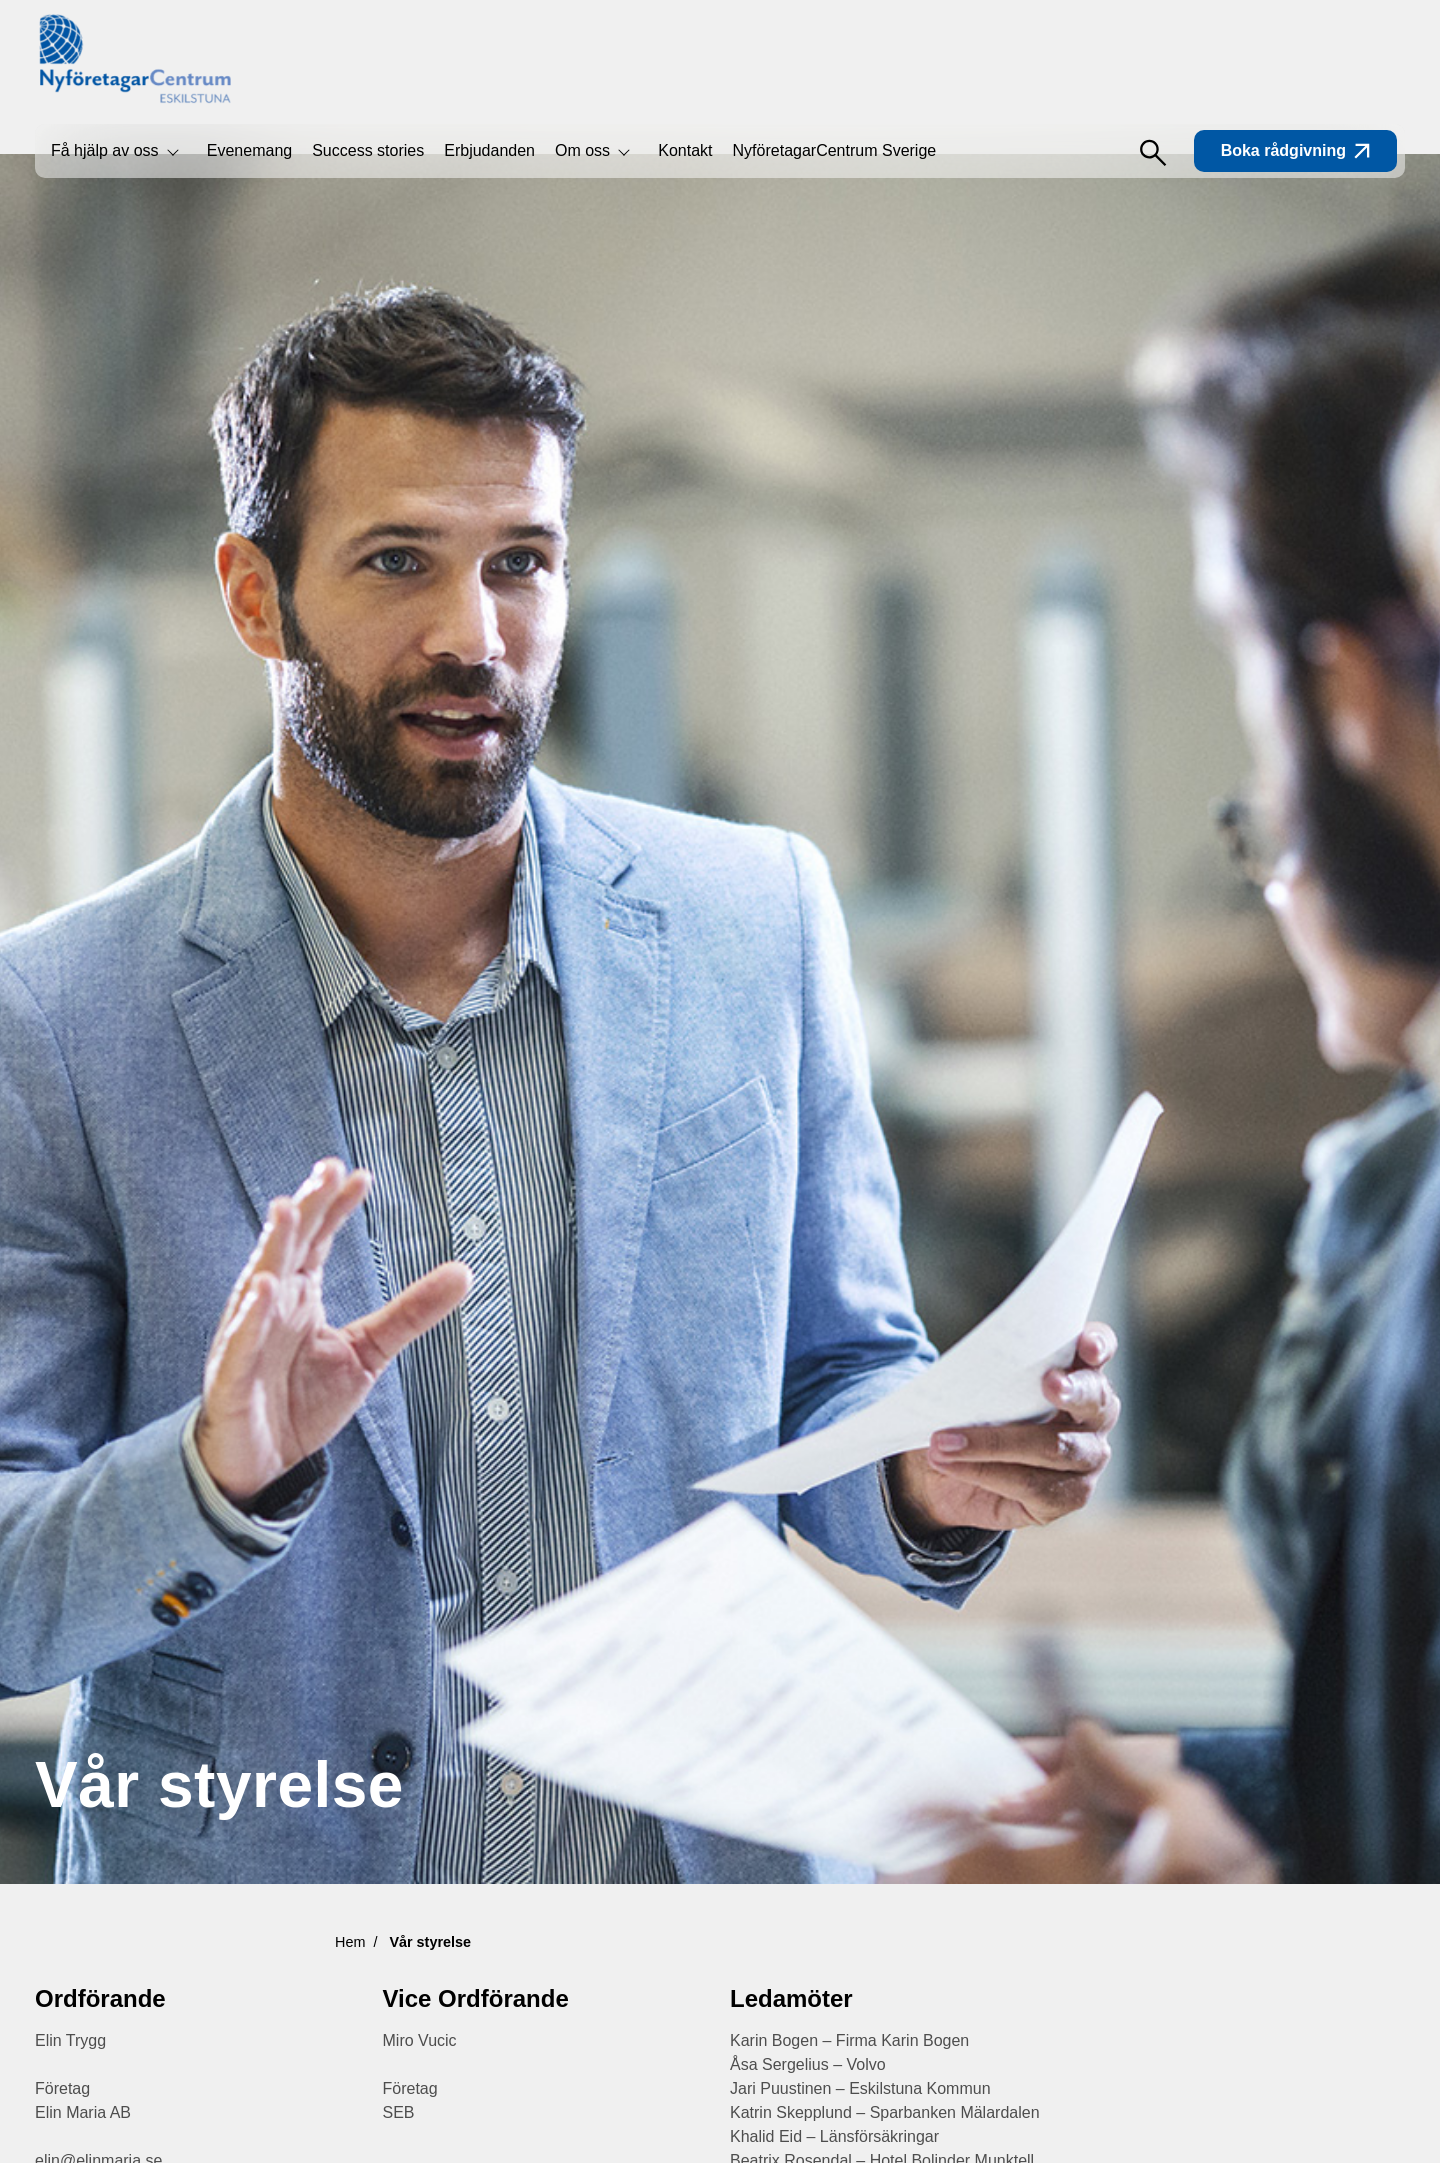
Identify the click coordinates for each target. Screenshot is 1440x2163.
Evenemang (249, 150)
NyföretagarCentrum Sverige (835, 150)
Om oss (582, 150)
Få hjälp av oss (105, 150)
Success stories (368, 150)
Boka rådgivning (1295, 150)
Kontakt (685, 150)
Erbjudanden (489, 150)
